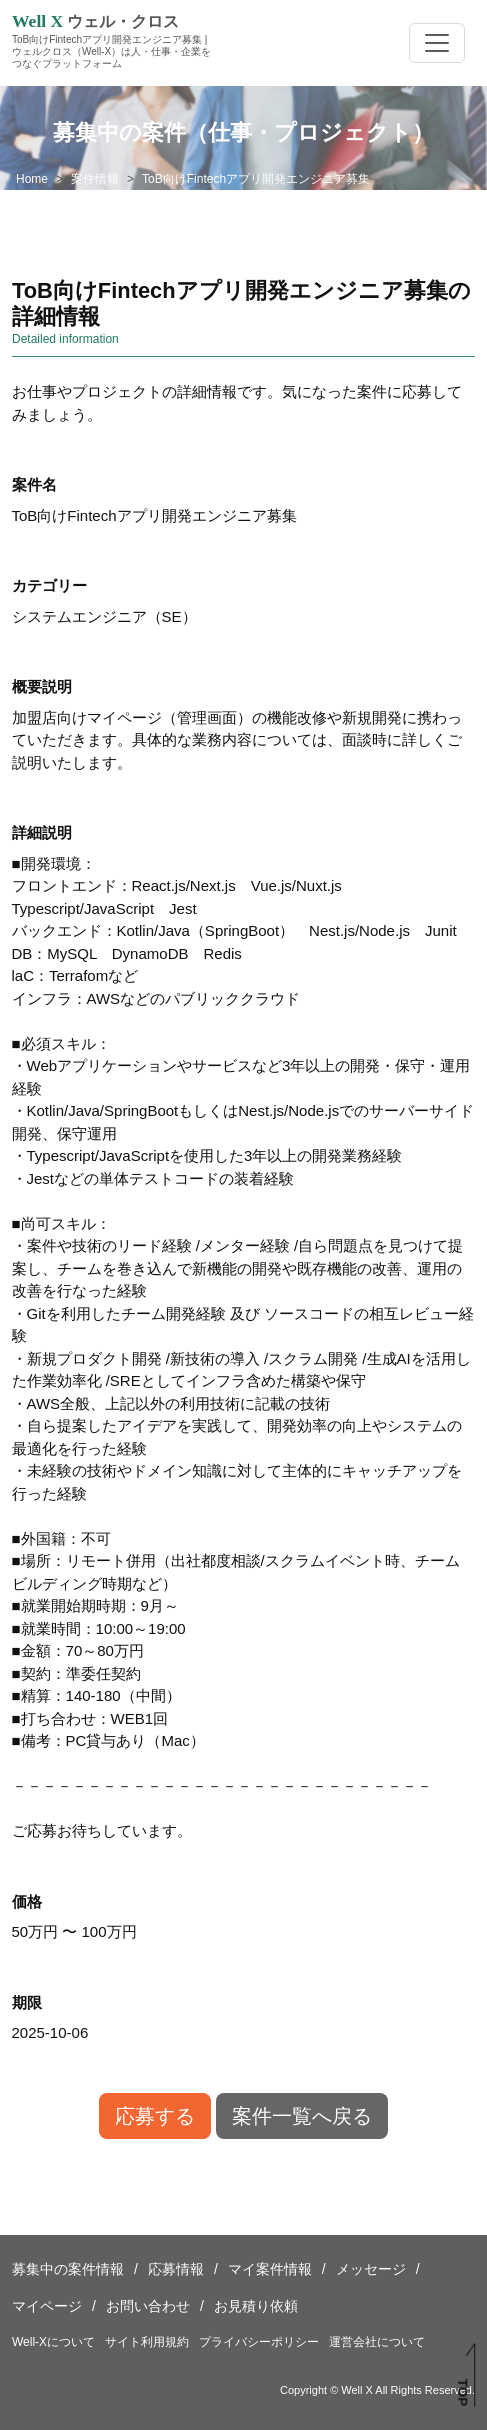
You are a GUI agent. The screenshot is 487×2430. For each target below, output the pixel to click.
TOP (463, 2393)
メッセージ (371, 2269)
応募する (155, 2116)
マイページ (47, 2306)
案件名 (34, 484)
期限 (27, 2002)
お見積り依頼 (256, 2306)
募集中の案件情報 (68, 2269)
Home (32, 179)
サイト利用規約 (147, 2342)
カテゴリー (49, 585)
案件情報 (95, 179)
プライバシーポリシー (259, 2342)
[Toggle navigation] (437, 43)
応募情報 (176, 2269)
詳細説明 (42, 832)
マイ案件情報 (270, 2269)
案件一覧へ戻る (302, 2116)
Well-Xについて (53, 2342)
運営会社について (377, 2342)
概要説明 (42, 686)
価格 (27, 1901)
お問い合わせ (148, 2306)
